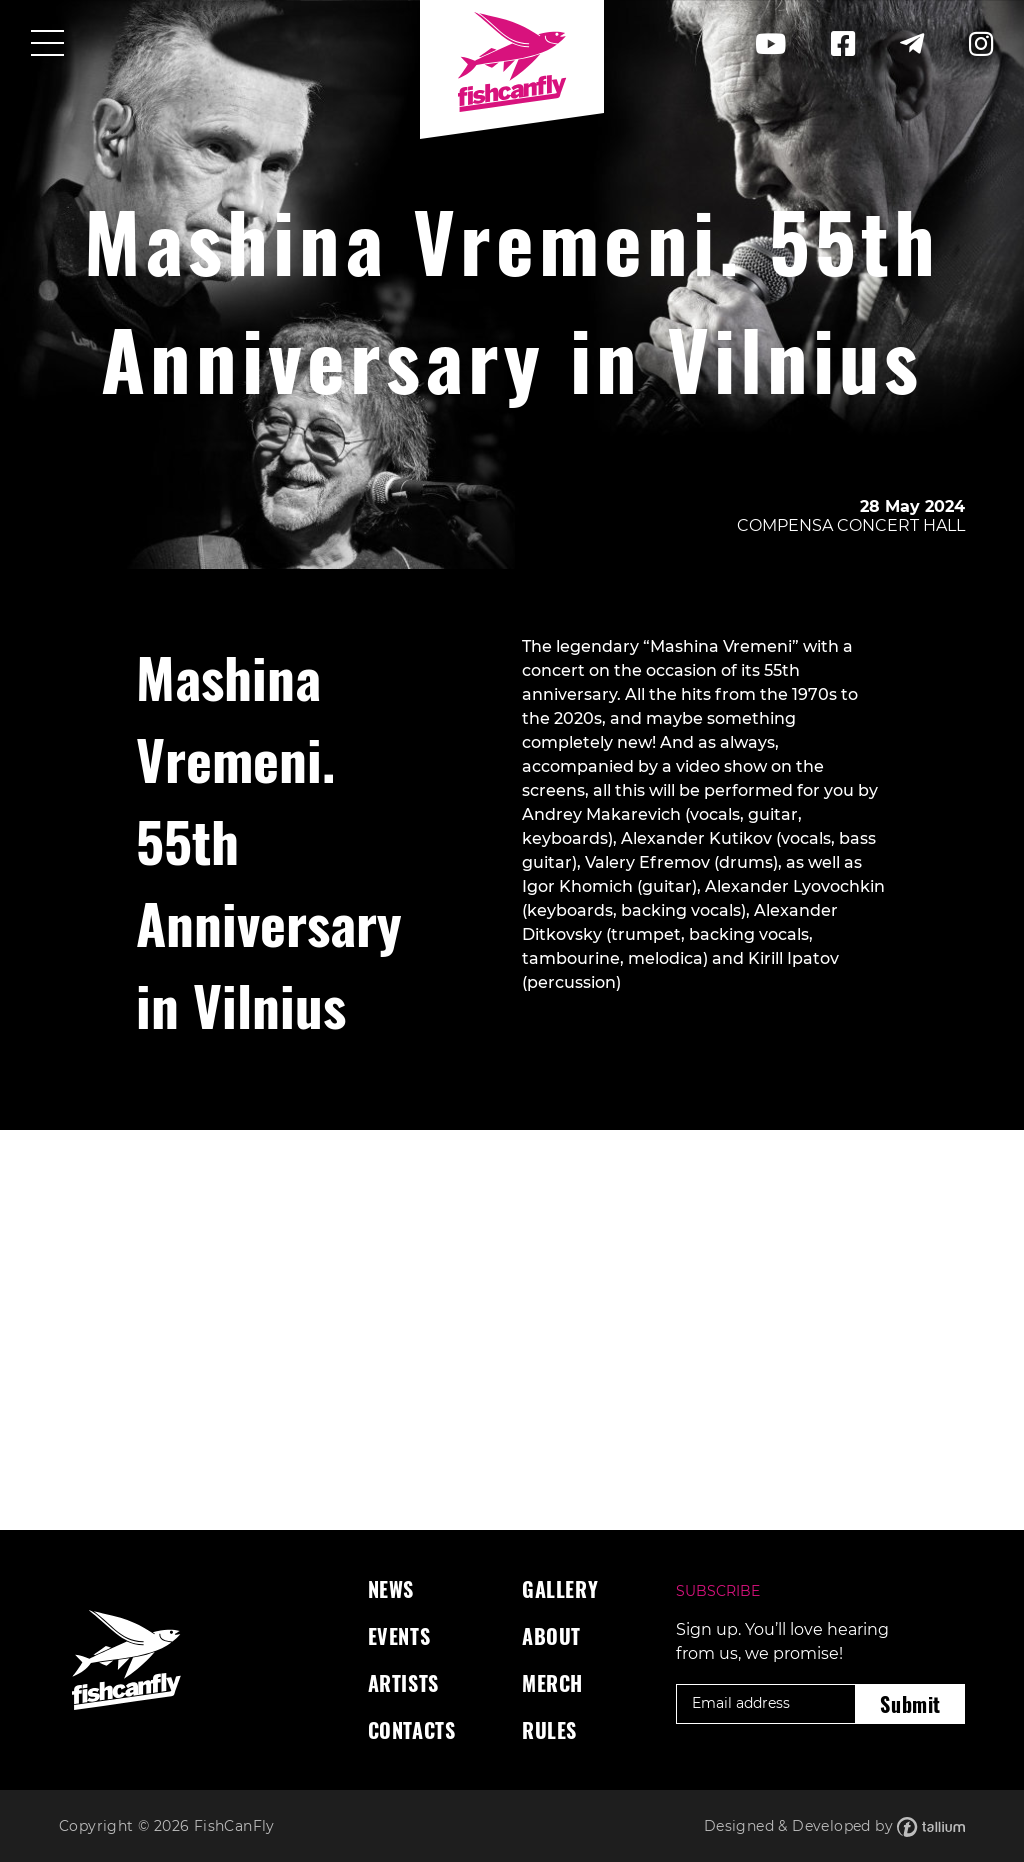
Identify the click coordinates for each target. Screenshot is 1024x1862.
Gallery (560, 1589)
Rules (549, 1730)
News (391, 1589)
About (551, 1636)
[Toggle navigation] (47, 45)
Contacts (412, 1730)
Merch (552, 1683)
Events (399, 1636)
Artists (403, 1683)
